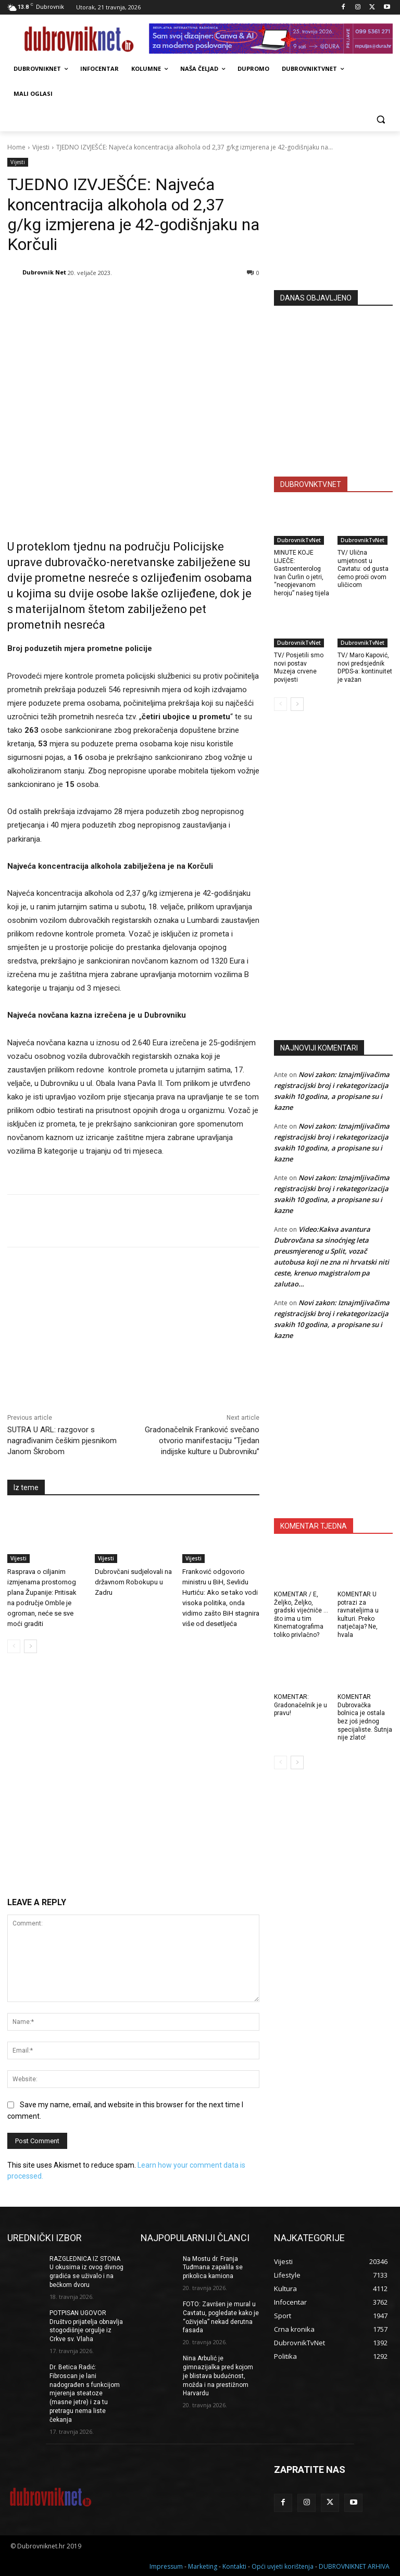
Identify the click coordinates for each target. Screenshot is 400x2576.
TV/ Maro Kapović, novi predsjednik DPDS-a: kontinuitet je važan (365, 667)
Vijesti (40, 147)
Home (16, 147)
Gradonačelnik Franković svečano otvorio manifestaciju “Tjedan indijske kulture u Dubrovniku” (202, 1440)
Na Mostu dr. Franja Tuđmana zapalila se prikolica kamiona (213, 2267)
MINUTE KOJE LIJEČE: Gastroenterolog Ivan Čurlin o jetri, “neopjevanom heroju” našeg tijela (301, 573)
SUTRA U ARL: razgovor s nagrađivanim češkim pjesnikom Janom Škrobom (62, 1440)
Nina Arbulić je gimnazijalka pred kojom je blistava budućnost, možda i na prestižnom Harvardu (218, 2376)
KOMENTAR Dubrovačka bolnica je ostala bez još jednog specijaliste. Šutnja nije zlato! (365, 1717)
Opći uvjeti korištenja (283, 2566)
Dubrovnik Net (44, 272)
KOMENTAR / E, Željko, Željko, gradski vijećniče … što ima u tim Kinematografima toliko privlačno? (301, 1615)
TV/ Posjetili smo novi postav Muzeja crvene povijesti (298, 667)
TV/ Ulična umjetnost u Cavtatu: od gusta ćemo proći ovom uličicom (363, 569)
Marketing (202, 2566)
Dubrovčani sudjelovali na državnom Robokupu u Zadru (133, 1582)
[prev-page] (13, 1646)
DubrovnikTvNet (299, 540)
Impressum (166, 2566)
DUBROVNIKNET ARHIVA (354, 2566)
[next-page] (30, 1646)
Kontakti (234, 2566)
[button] (380, 119)
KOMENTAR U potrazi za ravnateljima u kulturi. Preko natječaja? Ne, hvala (358, 1615)
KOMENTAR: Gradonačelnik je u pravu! (300, 1705)
